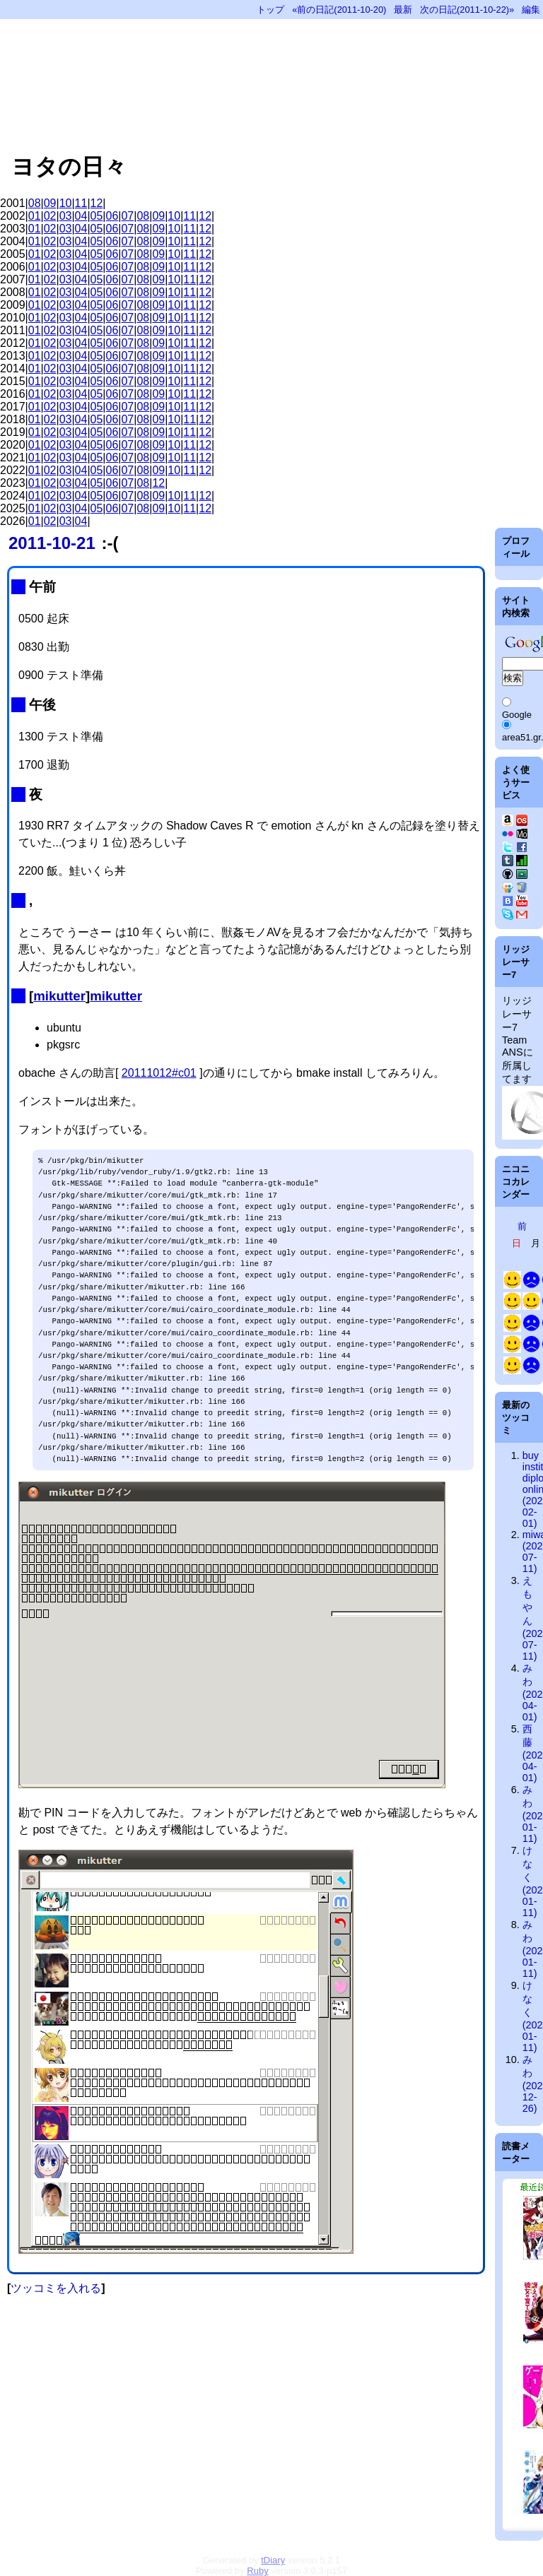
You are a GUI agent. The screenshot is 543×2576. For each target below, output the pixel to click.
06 (112, 216)
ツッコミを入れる (56, 2288)
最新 (403, 9)
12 (96, 203)
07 (127, 216)
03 (65, 216)
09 (50, 203)
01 (34, 216)
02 (50, 216)
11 (81, 203)
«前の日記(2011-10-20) (339, 9)
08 (34, 203)
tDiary (273, 2560)
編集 (531, 9)
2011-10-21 (51, 543)
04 (81, 216)
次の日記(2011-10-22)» (467, 9)
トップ (270, 9)
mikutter (59, 995)
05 (96, 216)
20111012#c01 (159, 1073)
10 (65, 203)
